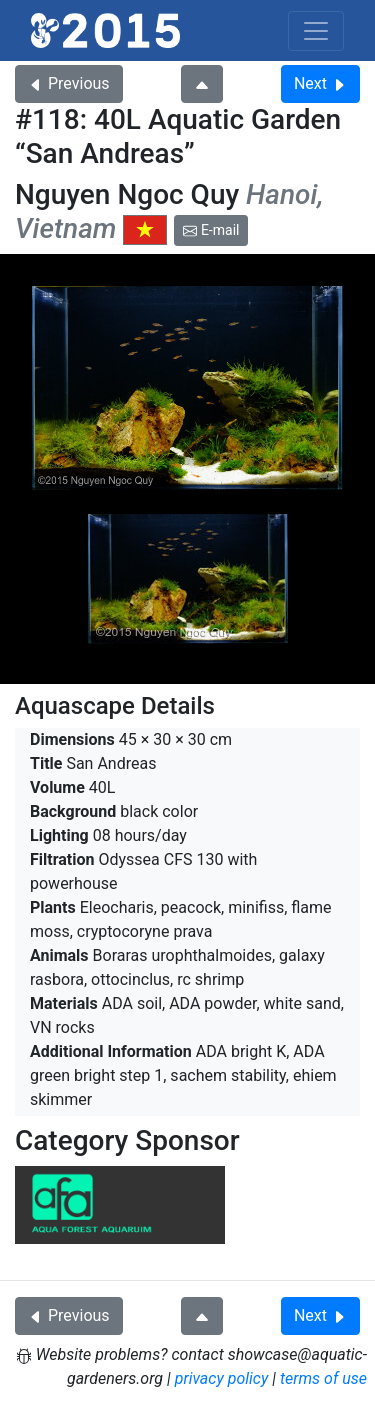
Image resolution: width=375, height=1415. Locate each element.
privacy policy (222, 1378)
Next (320, 83)
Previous (69, 83)
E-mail (211, 230)
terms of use (323, 1378)
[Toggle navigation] (316, 31)
